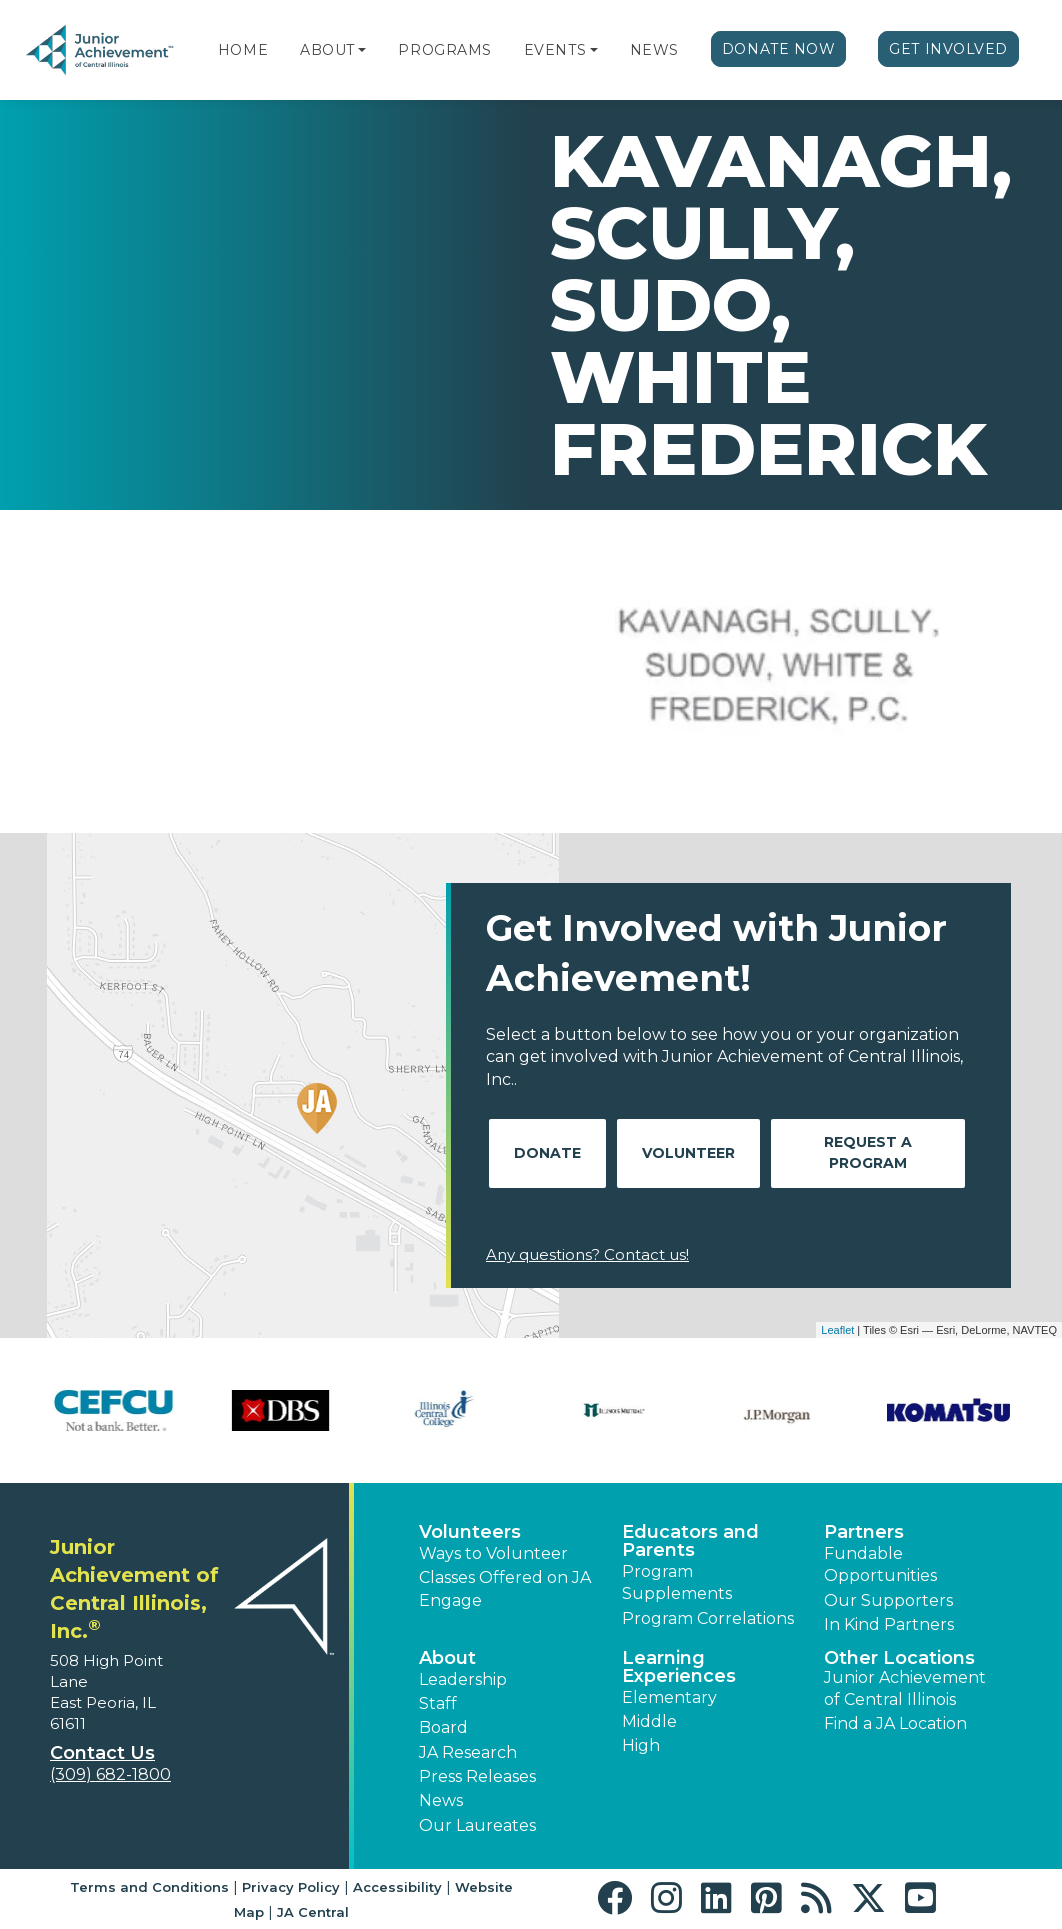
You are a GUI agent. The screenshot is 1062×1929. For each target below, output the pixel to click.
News (654, 50)
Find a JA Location (895, 1723)
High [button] (641, 1745)
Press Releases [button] (477, 1776)
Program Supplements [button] (677, 1582)
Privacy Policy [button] (291, 1887)
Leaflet (837, 1330)
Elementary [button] (669, 1697)
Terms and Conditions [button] (149, 1887)
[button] (362, 50)
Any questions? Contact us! (587, 1254)
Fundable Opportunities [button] (880, 1564)
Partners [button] (864, 1532)
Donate (547, 1153)
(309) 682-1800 (110, 1774)
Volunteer (688, 1153)
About (327, 50)
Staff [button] (438, 1703)
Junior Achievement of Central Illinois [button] (905, 1688)
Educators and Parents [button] (690, 1541)
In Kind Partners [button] (889, 1624)
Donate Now (779, 49)
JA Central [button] (313, 1912)
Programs (444, 50)
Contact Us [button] (102, 1753)
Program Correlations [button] (708, 1618)
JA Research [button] (468, 1752)
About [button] (447, 1658)
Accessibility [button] (397, 1887)
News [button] (441, 1800)
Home (243, 50)
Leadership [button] (463, 1679)
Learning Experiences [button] (679, 1667)
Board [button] (443, 1727)
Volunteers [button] (470, 1532)
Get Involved (948, 49)
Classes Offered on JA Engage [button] (505, 1588)
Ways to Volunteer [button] (493, 1553)
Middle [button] (649, 1721)
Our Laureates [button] (477, 1825)
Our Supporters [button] (888, 1600)
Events (555, 50)
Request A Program (868, 1152)
